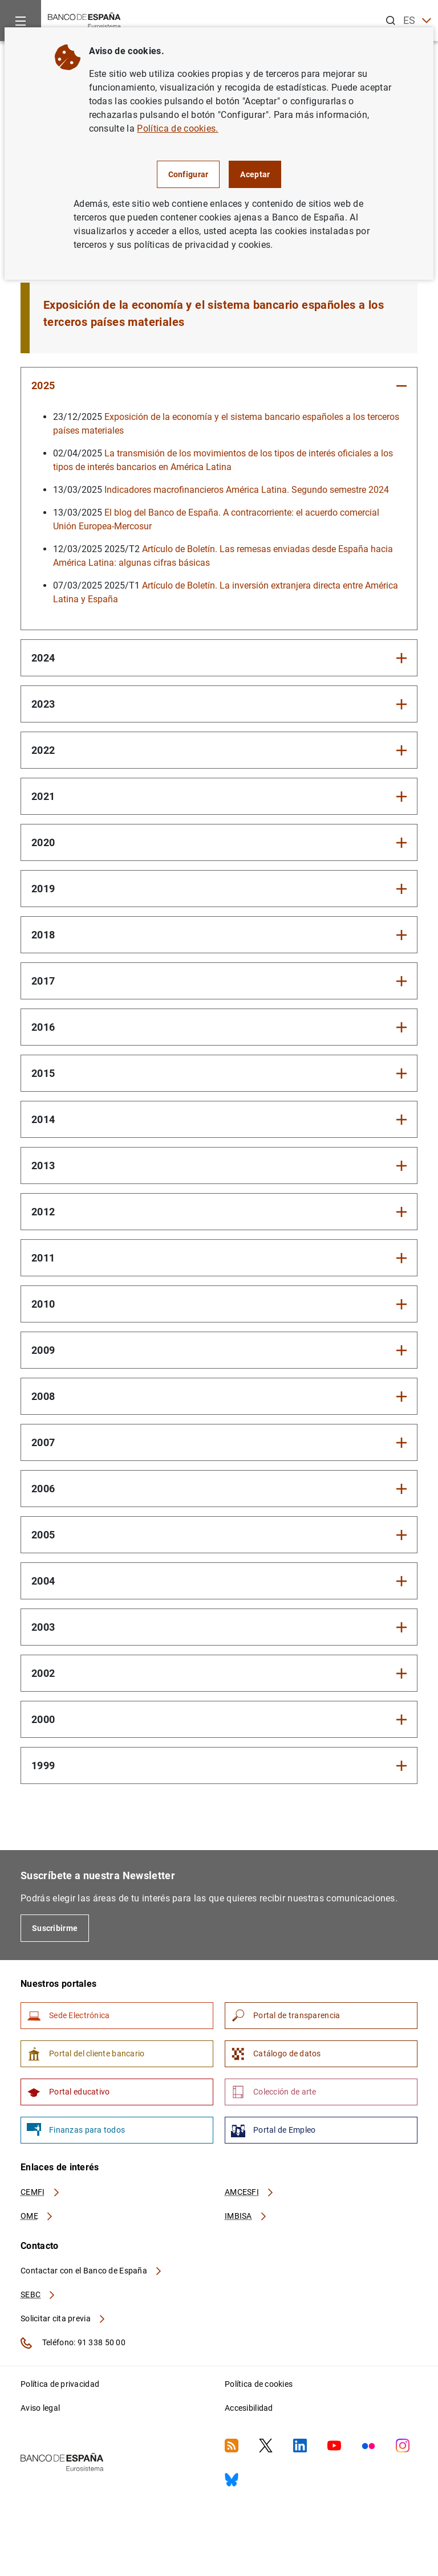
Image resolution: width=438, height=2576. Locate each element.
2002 (43, 1673)
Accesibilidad (249, 2407)
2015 (43, 1073)
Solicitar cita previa (63, 2318)
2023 (43, 704)
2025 (43, 385)
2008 (43, 1396)
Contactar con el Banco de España (92, 2270)
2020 (43, 842)
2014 (43, 1119)
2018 (43, 935)
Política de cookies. (177, 128)
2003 (43, 1627)
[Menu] (20, 20)
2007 (43, 1442)
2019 (43, 889)
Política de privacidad (60, 2384)
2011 (43, 1258)
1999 (43, 1765)
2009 (43, 1350)
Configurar (188, 174)
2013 (43, 1165)
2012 (43, 1212)
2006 (43, 1489)
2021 (43, 796)
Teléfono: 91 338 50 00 (73, 2343)
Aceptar (255, 174)
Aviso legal (40, 2407)
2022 (43, 750)
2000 (43, 1719)
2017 (43, 981)
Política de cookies (259, 2384)
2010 (43, 1304)
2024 (43, 658)
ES (417, 20)
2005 (43, 1535)
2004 (43, 1581)
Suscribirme (55, 1928)
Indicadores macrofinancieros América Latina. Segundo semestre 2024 (246, 489)
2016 (43, 1027)
